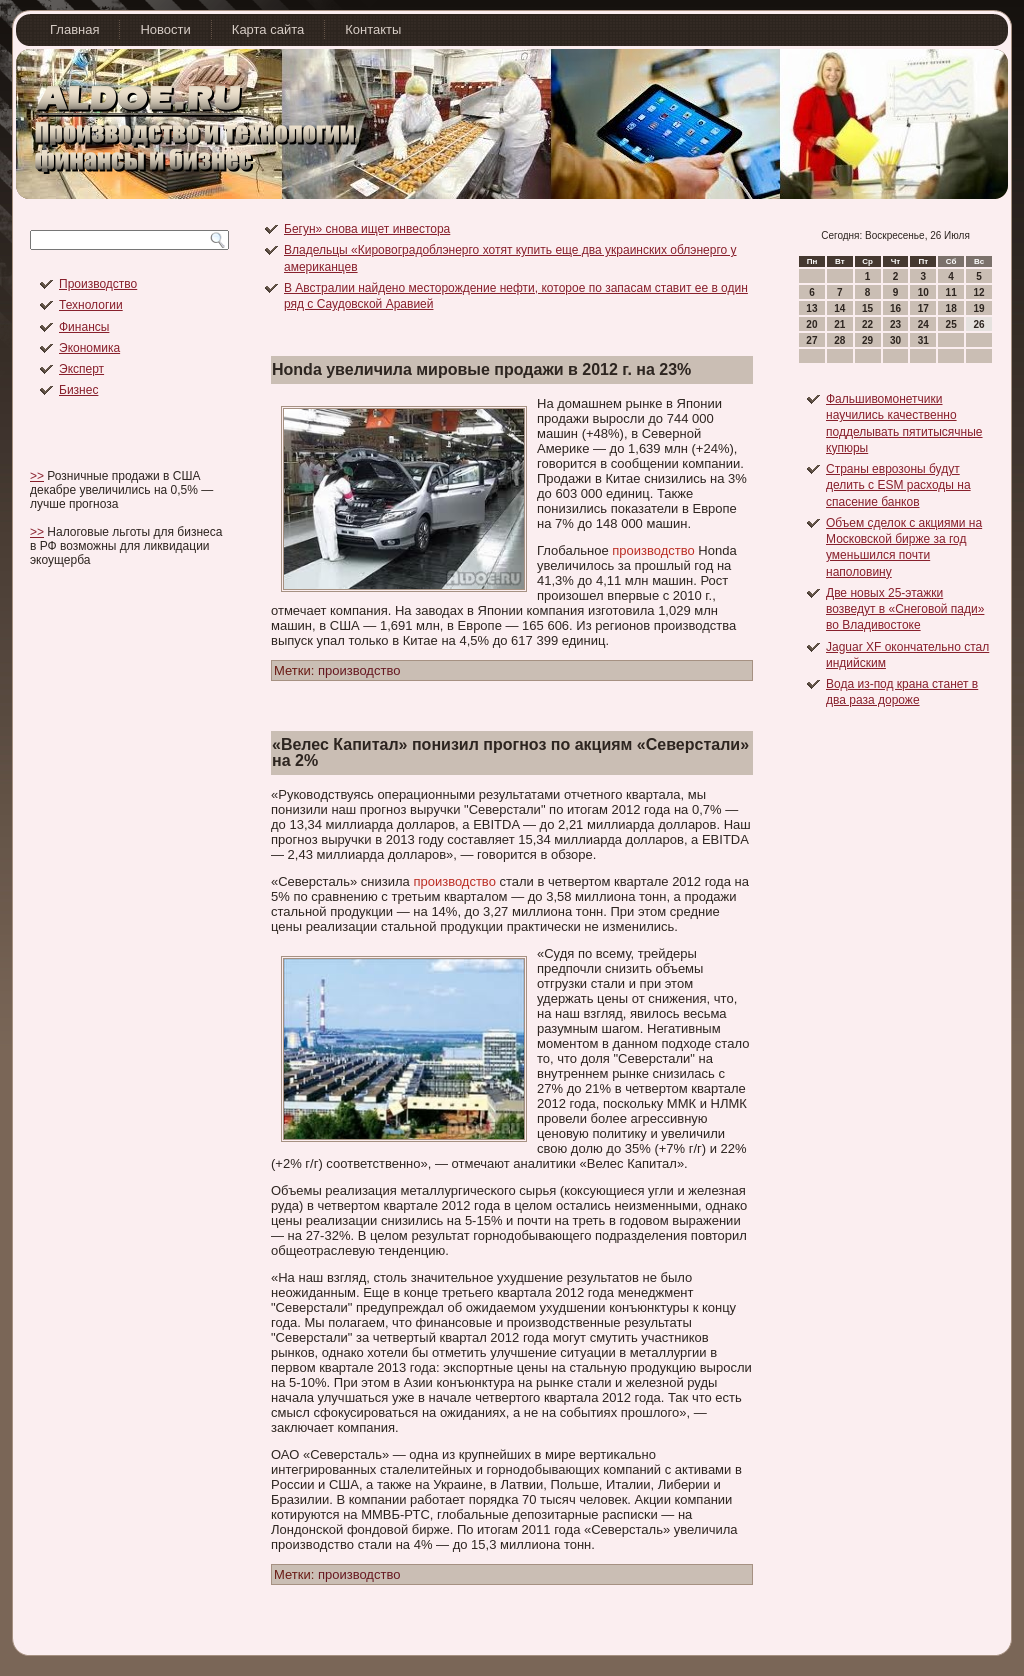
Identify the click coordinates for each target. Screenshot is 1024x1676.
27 (811, 340)
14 (839, 308)
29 (867, 340)
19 (978, 308)
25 (951, 324)
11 (951, 292)
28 (839, 340)
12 (978, 292)
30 (895, 340)
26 (978, 324)
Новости (165, 29)
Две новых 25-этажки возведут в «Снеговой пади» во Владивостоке (905, 609)
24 (923, 324)
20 (811, 324)
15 (867, 308)
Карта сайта (268, 29)
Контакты (373, 29)
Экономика (89, 348)
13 (811, 308)
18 (951, 308)
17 (923, 308)
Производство (98, 284)
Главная (74, 29)
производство (653, 550)
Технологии (91, 305)
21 (839, 324)
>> (37, 476)
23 (895, 324)
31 (923, 340)
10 (923, 292)
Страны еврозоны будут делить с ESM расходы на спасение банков (898, 485)
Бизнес (78, 390)
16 (895, 308)
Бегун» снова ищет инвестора (367, 229)
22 (867, 324)
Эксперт (81, 369)
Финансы (84, 327)
